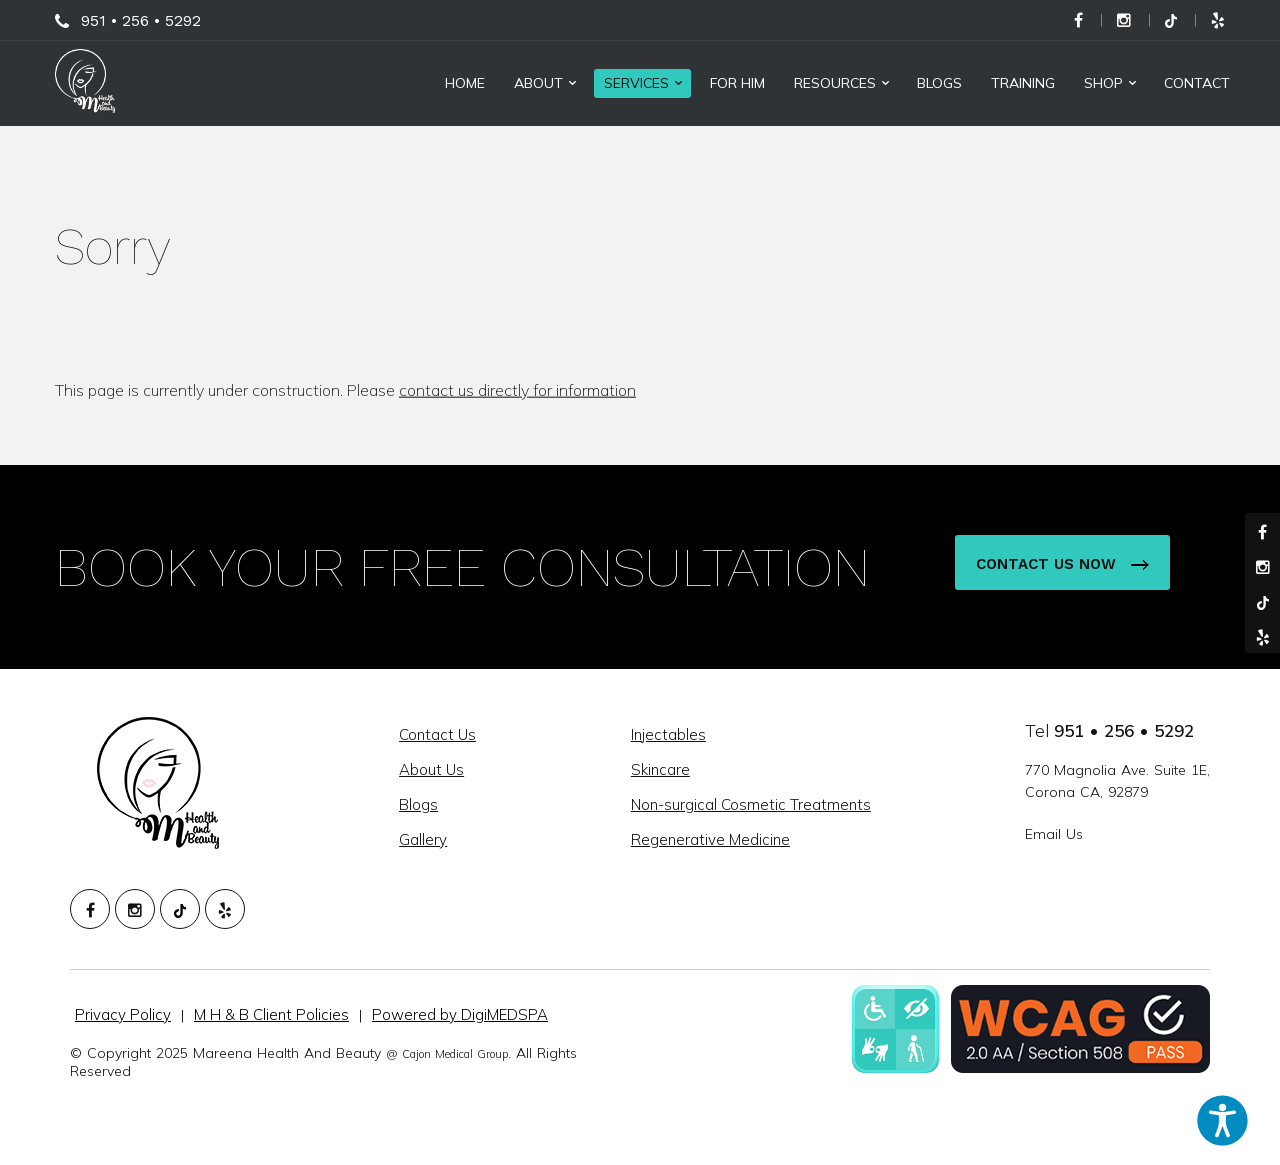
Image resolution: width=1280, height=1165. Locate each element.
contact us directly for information (517, 390)
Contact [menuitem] (1197, 83)
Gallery (423, 839)
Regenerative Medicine (710, 839)
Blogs (418, 804)
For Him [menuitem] (737, 83)
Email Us (1054, 834)
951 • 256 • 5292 (141, 20)
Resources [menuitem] (835, 83)
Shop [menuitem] (1103, 83)
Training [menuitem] (1023, 83)
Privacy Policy (123, 1014)
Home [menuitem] (465, 83)
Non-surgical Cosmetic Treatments (751, 804)
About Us (431, 769)
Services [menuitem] (636, 83)
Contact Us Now (1062, 564)
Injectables (668, 734)
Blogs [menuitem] (939, 83)
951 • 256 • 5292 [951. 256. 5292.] (1124, 730)
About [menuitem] (538, 83)
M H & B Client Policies (271, 1014)
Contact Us (437, 734)
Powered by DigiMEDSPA (460, 1014)
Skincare (660, 769)
